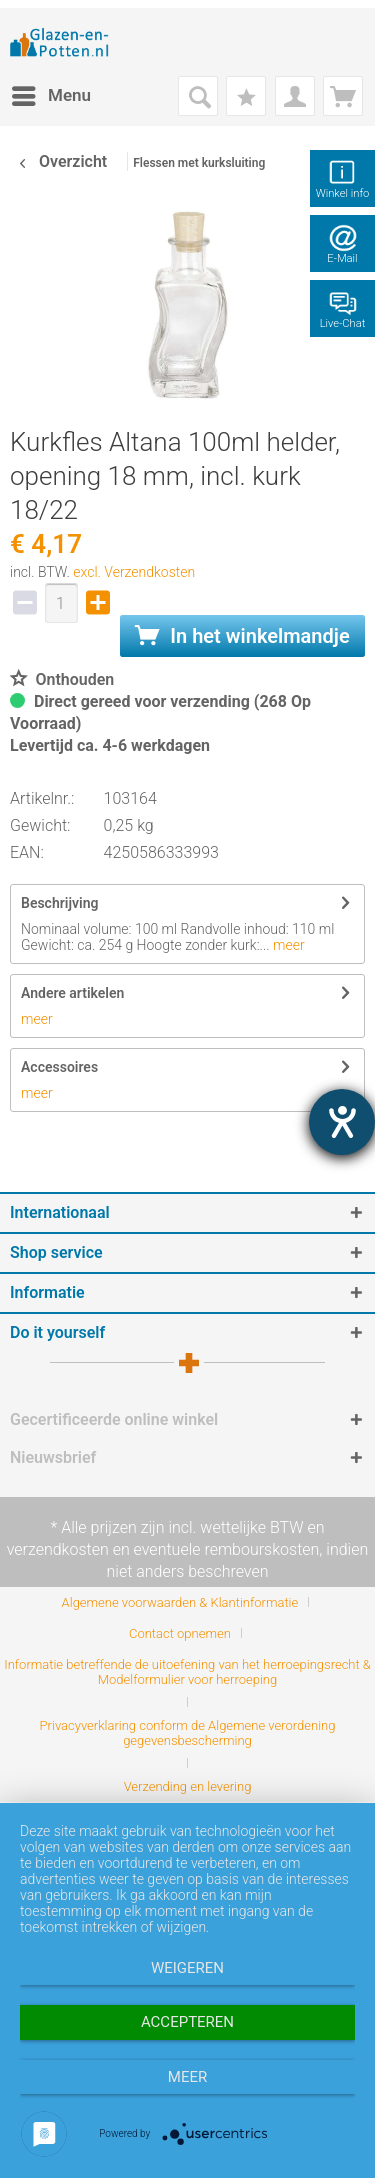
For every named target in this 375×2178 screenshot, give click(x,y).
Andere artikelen (72, 993)
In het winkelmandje (242, 636)
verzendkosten (58, 1549)
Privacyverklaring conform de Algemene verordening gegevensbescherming (188, 1733)
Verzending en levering (188, 1786)
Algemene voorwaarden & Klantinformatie (180, 1602)
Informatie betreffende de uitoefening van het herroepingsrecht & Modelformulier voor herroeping (187, 1672)
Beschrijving (59, 903)
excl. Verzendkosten (134, 572)
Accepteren (187, 2022)
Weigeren (187, 1968)
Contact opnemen (180, 1633)
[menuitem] (50, 96)
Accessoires (59, 1067)
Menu (51, 92)
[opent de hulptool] (342, 1122)
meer (287, 945)
